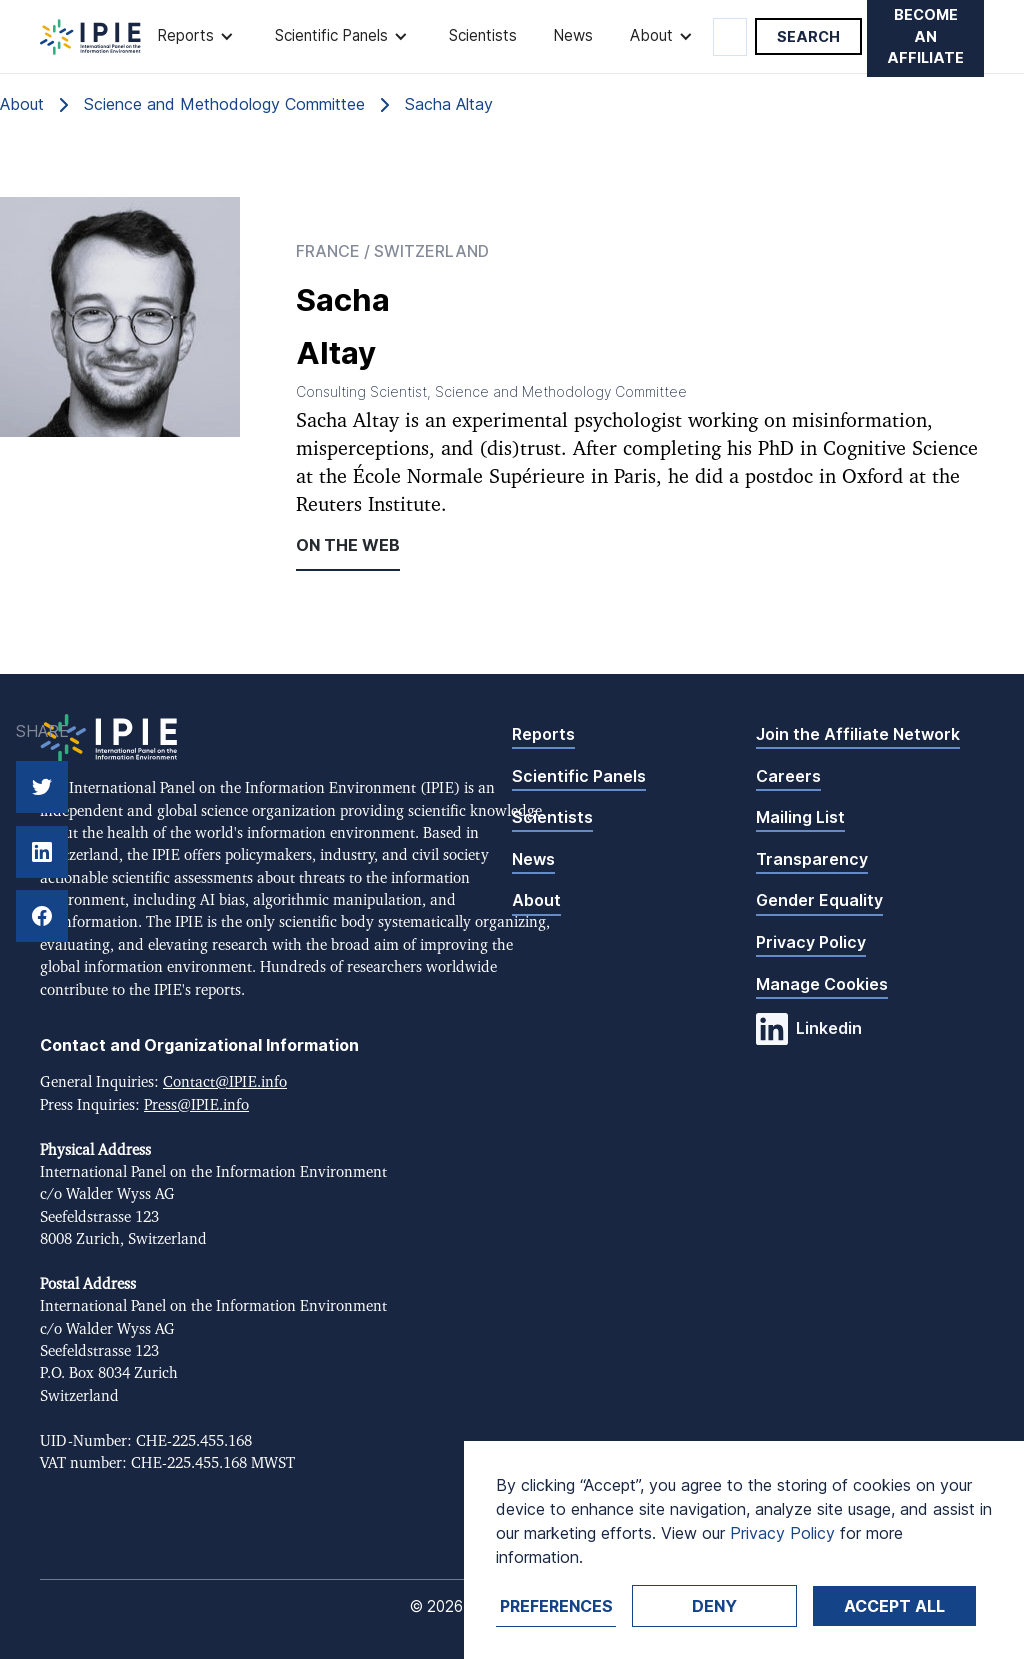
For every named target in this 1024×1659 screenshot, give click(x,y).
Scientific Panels (579, 776)
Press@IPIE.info (196, 1105)
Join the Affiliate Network (858, 734)
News (573, 35)
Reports (543, 734)
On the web (348, 545)
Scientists (483, 35)
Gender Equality (819, 900)
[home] (90, 37)
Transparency (812, 859)
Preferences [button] (556, 1606)
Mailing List (800, 817)
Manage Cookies (822, 984)
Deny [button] (714, 1606)
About (536, 900)
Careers (788, 776)
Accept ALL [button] (894, 1606)
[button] (197, 36)
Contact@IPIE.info (225, 1082)
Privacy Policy (811, 942)
